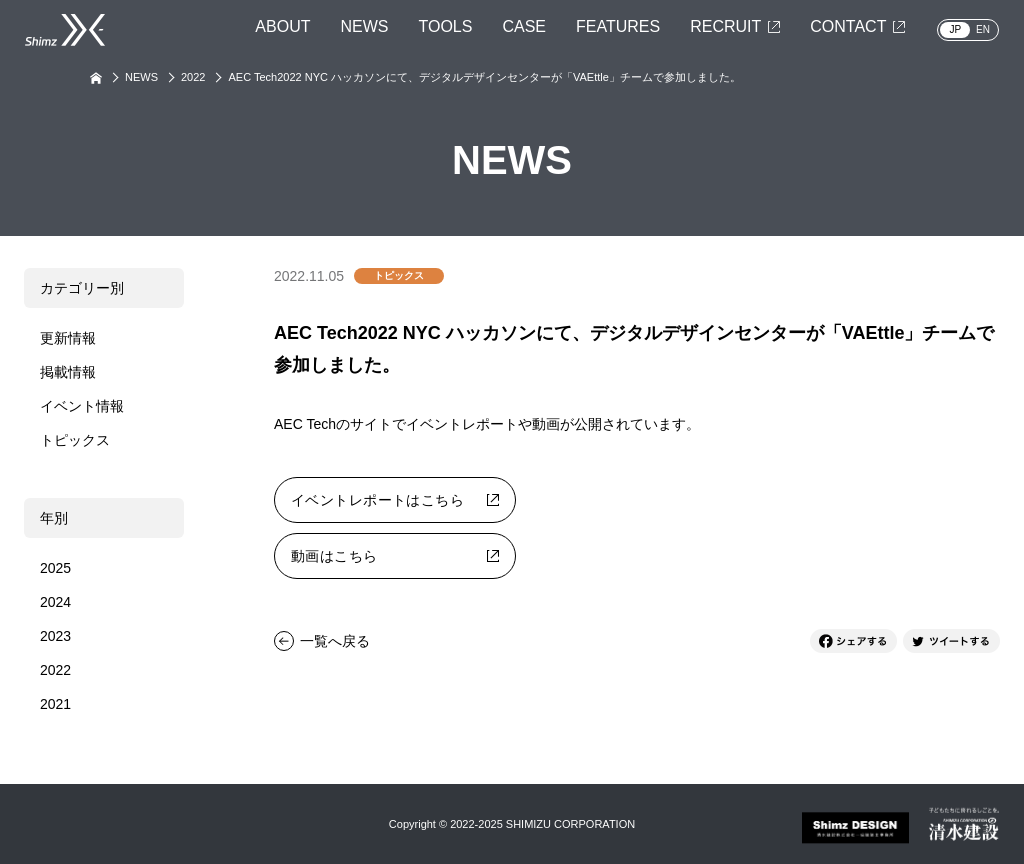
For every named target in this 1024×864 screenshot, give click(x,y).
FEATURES (618, 27)
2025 (55, 568)
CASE (524, 27)
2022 (193, 77)
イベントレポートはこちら (377, 500)
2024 (55, 602)
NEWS (364, 27)
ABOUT (282, 27)
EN (983, 29)
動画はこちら (334, 556)
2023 (55, 636)
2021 (55, 704)
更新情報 (68, 338)
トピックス (75, 440)
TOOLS (445, 27)
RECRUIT (725, 27)
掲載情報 (68, 372)
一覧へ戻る (335, 641)
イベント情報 (82, 406)
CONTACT (848, 27)
